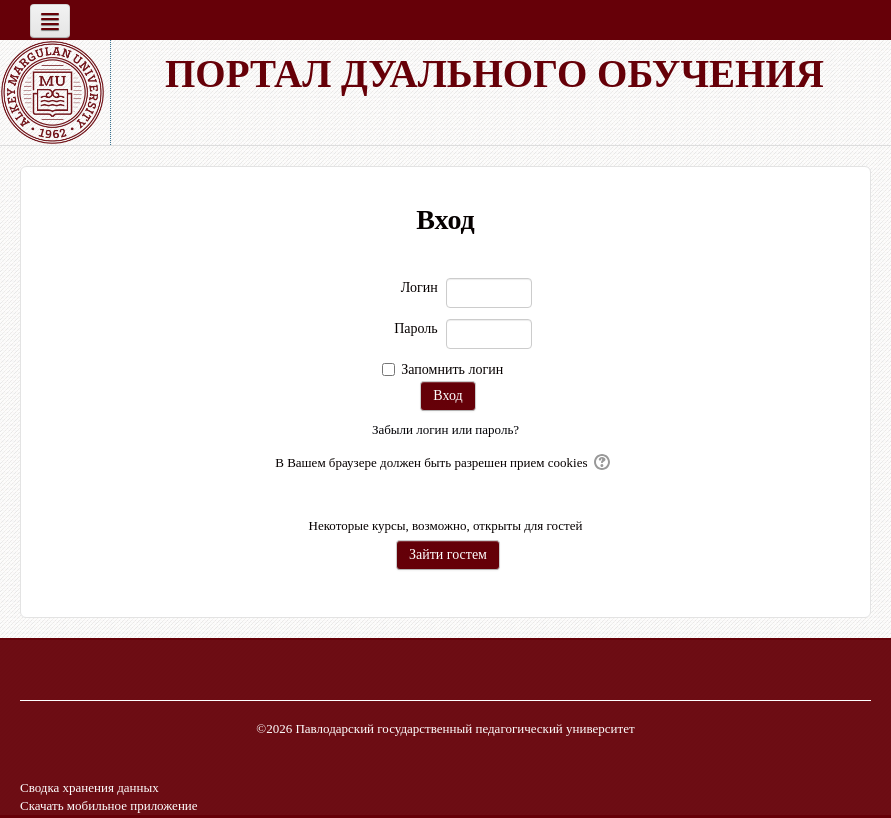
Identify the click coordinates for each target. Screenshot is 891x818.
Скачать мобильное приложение (109, 805)
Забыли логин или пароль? (445, 429)
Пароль (416, 328)
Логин (419, 287)
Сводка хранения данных (89, 787)
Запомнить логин (452, 369)
